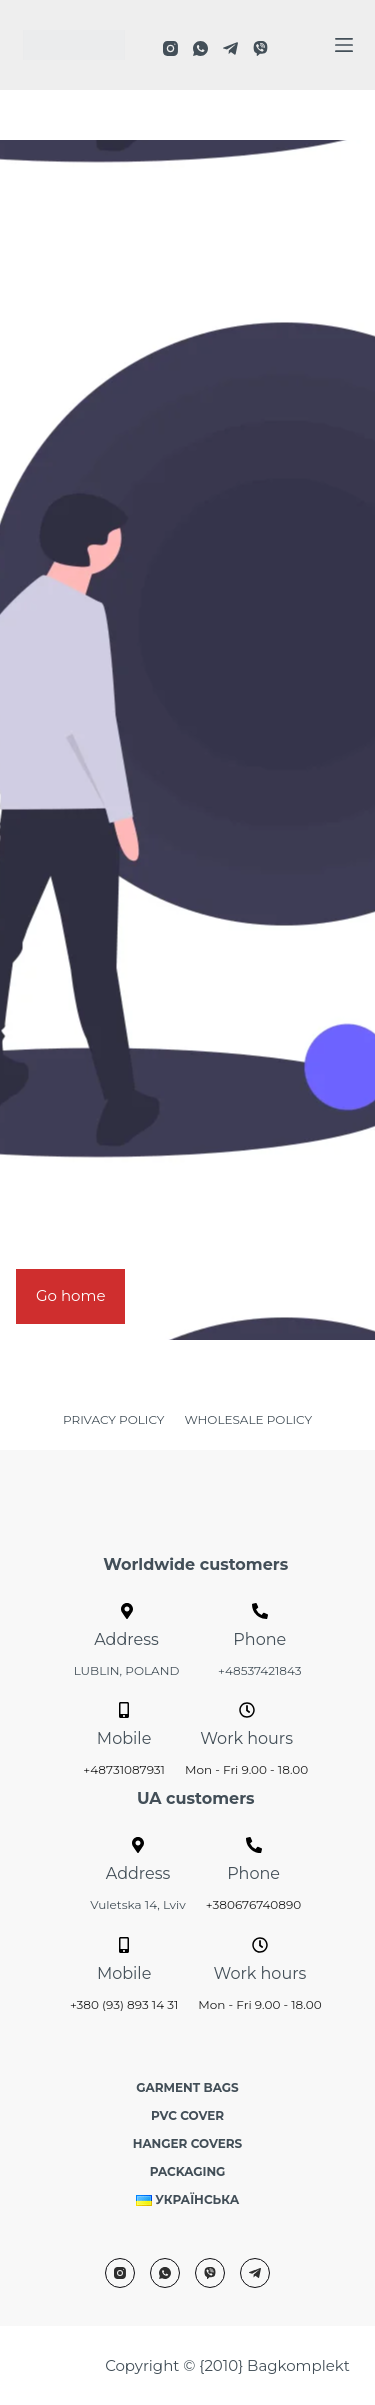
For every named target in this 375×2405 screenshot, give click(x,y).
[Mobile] (124, 1710)
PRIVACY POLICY (113, 1419)
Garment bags (187, 2087)
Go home (70, 1295)
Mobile (124, 1738)
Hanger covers (188, 2143)
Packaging (188, 2171)
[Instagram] (170, 48)
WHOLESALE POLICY (248, 1419)
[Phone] (260, 1611)
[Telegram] (230, 48)
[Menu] (344, 45)
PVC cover (187, 2115)
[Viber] (260, 48)
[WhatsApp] (200, 48)
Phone (259, 1639)
